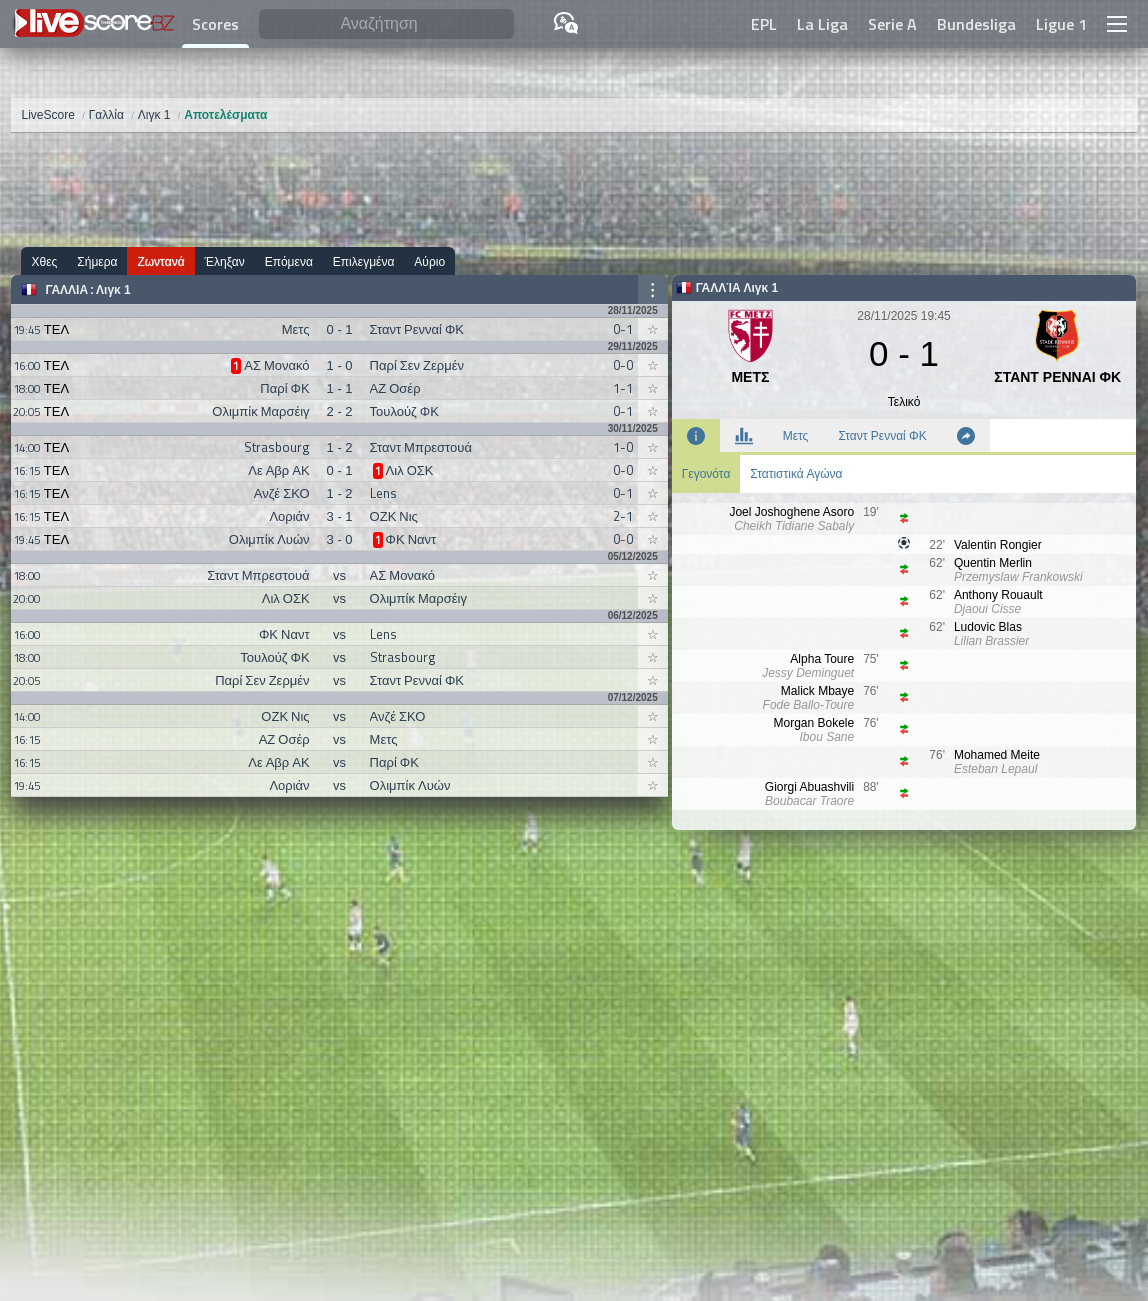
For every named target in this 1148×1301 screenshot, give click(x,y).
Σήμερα (97, 261)
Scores (215, 24)
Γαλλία (66, 290)
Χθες (44, 261)
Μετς (796, 436)
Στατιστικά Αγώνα (796, 474)
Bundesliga (976, 24)
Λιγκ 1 (113, 290)
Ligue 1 (1061, 24)
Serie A (892, 24)
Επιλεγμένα (364, 261)
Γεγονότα (706, 474)
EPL (764, 24)
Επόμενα (289, 261)
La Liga (822, 24)
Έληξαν (225, 261)
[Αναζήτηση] (386, 24)
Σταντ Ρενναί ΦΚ (882, 436)
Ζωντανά (160, 261)
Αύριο (429, 261)
